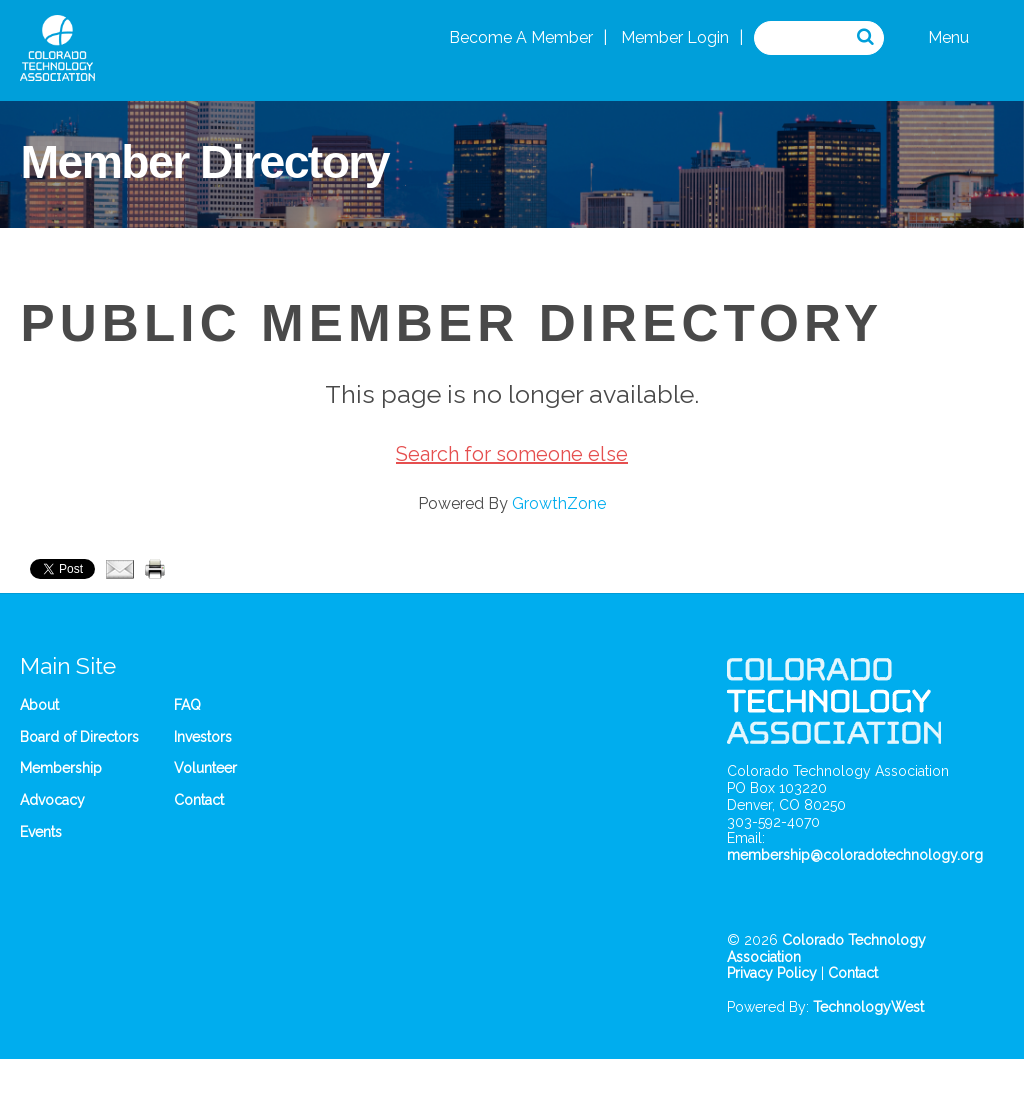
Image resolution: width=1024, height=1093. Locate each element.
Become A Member (521, 37)
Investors (203, 737)
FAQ (187, 705)
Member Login (675, 37)
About (39, 705)
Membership (61, 768)
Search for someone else (512, 454)
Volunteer (205, 768)
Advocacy (52, 800)
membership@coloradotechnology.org (855, 855)
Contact (199, 800)
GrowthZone (559, 503)
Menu (948, 37)
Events (41, 832)
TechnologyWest (868, 1007)
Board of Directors (79, 737)
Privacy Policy (772, 973)
